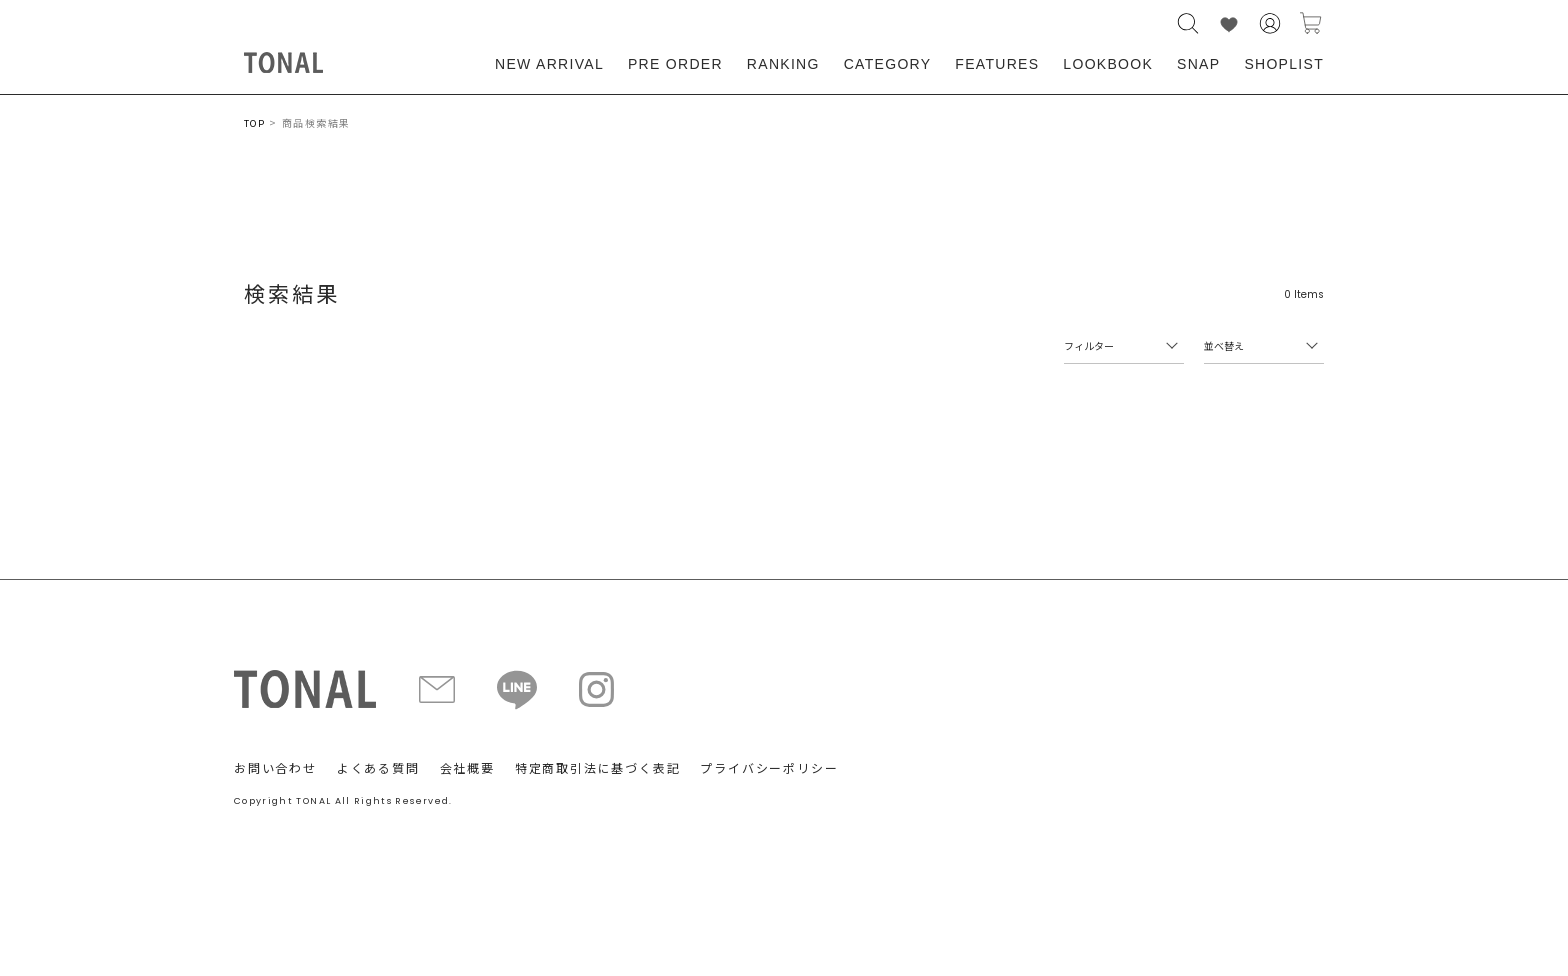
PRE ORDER (675, 64)
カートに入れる (1311, 23)
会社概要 (467, 767)
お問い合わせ (275, 767)
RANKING (783, 64)
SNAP (1198, 64)
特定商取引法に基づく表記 (598, 767)
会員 (1270, 23)
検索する (1188, 23)
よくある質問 (378, 767)
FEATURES (997, 64)
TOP (254, 123)
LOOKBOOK (1108, 64)
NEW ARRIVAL (549, 64)
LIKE (1229, 23)
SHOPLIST (1284, 64)
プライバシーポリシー (769, 767)
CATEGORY (888, 64)
